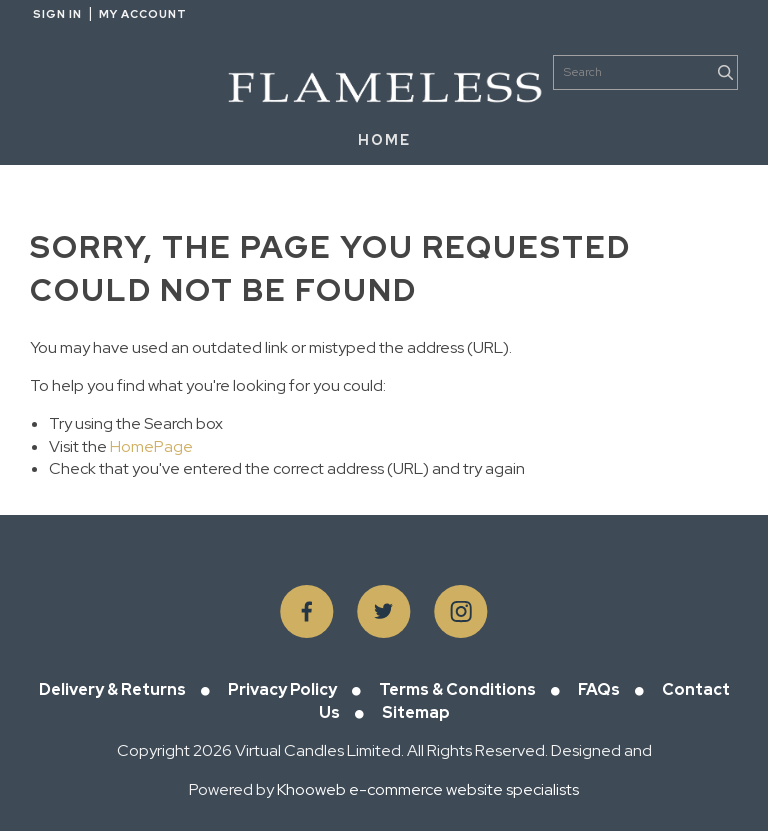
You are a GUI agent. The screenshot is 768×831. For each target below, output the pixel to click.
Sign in (57, 14)
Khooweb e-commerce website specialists (428, 789)
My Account (143, 14)
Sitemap (416, 712)
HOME (384, 140)
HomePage (151, 446)
